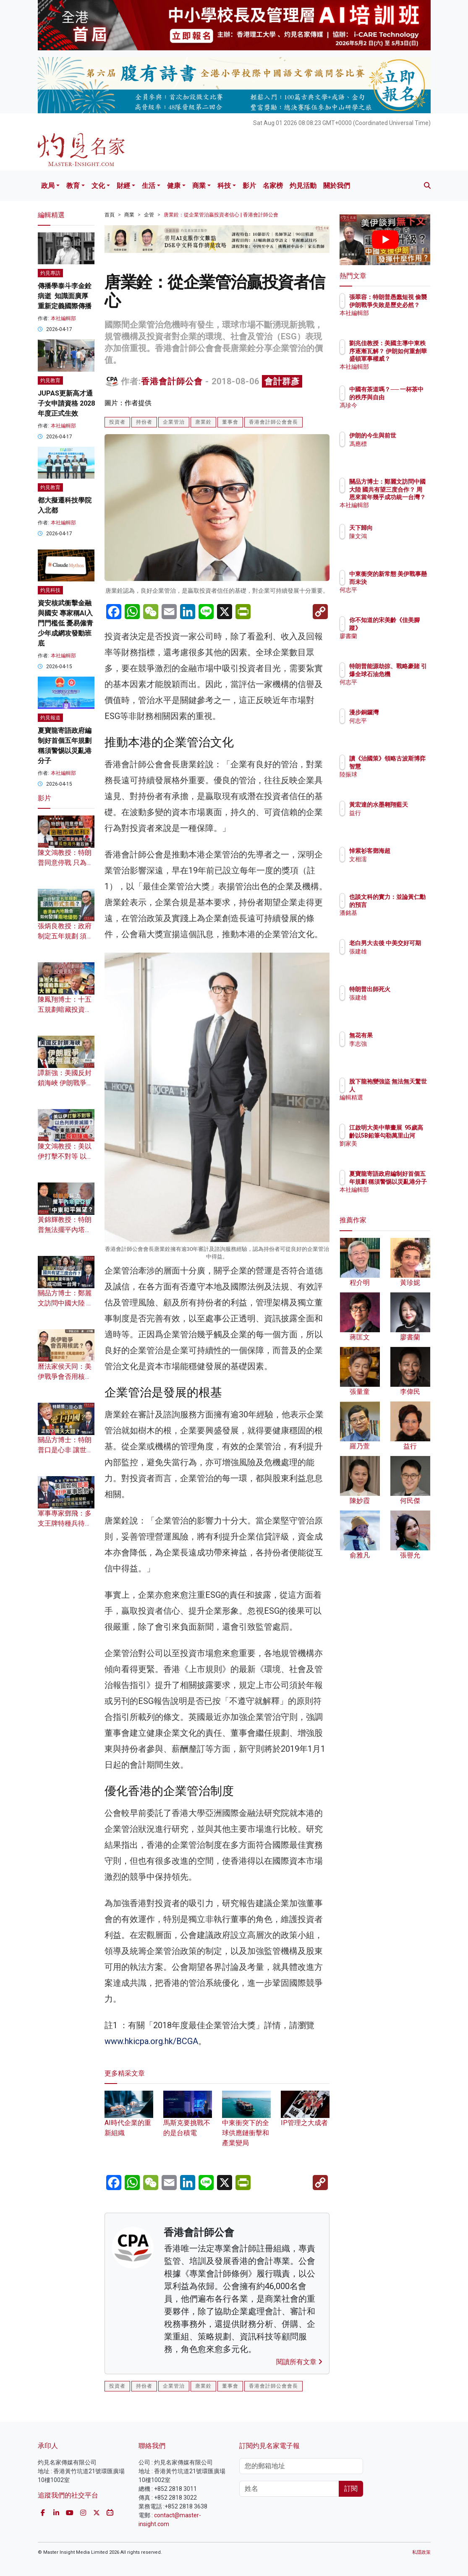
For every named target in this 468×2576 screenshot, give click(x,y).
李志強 (394, 1043)
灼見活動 (303, 186)
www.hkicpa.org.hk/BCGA (151, 2041)
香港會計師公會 (172, 381)
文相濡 (394, 859)
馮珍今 (394, 412)
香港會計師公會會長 (273, 422)
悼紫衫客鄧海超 (406, 850)
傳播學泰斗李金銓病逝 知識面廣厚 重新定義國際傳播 (65, 296)
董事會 (230, 422)
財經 (123, 186)
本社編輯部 (63, 318)
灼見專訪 (50, 273)
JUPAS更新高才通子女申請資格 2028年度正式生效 (66, 403)
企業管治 (174, 422)
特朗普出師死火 (406, 989)
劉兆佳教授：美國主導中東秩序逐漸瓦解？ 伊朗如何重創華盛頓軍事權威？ (406, 358)
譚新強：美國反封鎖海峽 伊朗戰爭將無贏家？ (65, 1083)
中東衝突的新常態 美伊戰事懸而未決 (406, 581)
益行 (391, 820)
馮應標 (394, 451)
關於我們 (336, 186)
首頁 (110, 215)
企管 (149, 215)
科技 (224, 186)
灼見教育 (50, 380)
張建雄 (394, 959)
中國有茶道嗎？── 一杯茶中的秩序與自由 (406, 397)
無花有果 (397, 1035)
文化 (98, 186)
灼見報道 (50, 718)
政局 (48, 186)
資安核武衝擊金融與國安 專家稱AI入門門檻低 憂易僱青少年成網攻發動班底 (65, 623)
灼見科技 (50, 590)
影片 (249, 186)
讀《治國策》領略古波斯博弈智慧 (406, 766)
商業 (199, 186)
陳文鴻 (394, 536)
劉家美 (394, 1151)
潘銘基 (394, 920)
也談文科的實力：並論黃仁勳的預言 (406, 904)
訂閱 (351, 2489)
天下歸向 (397, 527)
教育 (73, 186)
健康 (173, 186)
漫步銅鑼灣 (400, 712)
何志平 (394, 597)
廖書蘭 (394, 636)
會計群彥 (282, 381)
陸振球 (394, 782)
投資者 (117, 422)
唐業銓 (203, 422)
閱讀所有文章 (299, 2362)
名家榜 (273, 186)
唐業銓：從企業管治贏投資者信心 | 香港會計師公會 (221, 215)
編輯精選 (397, 1097)
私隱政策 (421, 2552)
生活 (148, 186)
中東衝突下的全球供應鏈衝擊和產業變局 (246, 2123)
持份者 (144, 422)
